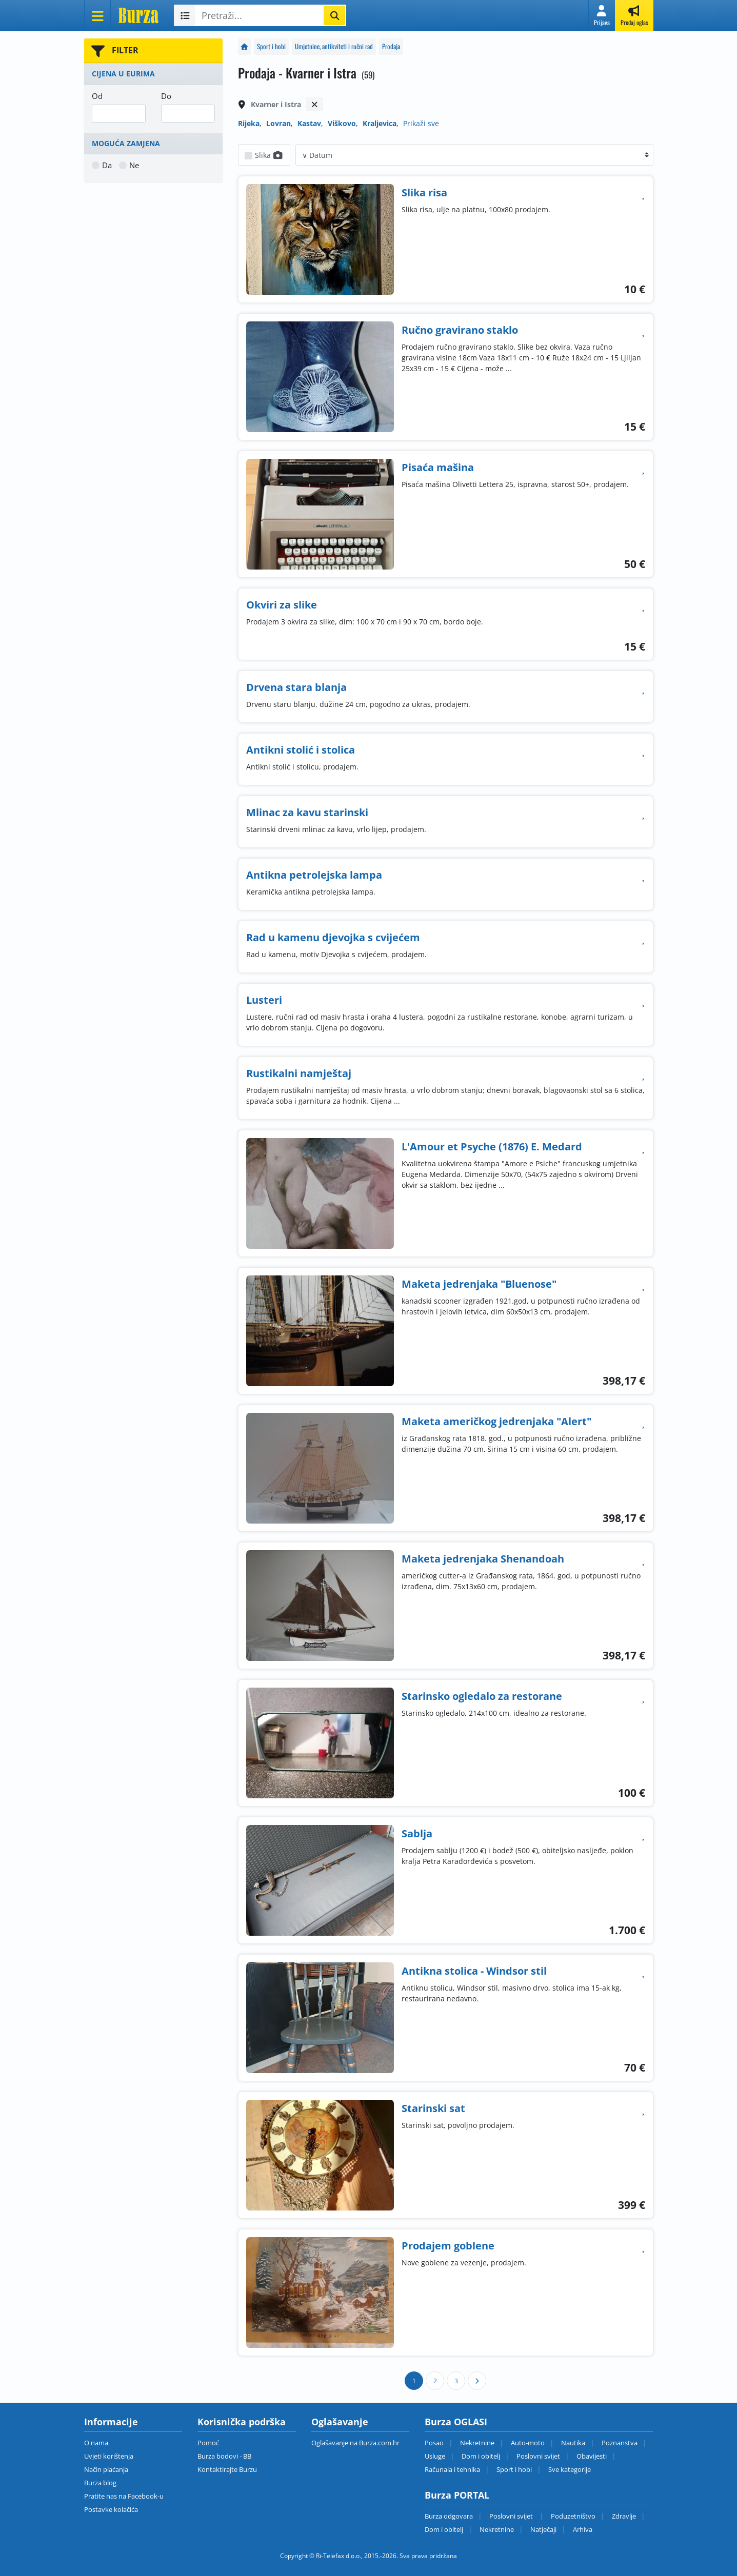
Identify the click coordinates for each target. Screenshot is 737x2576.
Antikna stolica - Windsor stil (474, 1971)
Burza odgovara (449, 2516)
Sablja (417, 1833)
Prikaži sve (421, 123)
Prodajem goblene (448, 2246)
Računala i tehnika (452, 2469)
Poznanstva (620, 2442)
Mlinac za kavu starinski (307, 812)
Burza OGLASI (456, 2422)
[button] (601, 15)
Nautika (573, 2442)
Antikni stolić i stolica (300, 750)
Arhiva (582, 2529)
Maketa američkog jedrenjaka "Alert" (496, 1421)
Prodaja (391, 46)
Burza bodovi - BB (224, 2456)
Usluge (435, 2456)
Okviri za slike (281, 605)
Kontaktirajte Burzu (227, 2469)
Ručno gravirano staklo (460, 330)
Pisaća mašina (438, 467)
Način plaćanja (106, 2469)
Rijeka (249, 123)
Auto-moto (528, 2442)
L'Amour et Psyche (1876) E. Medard (492, 1146)
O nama (96, 2442)
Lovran (278, 123)
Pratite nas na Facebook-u (124, 2496)
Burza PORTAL (457, 2495)
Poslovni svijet (538, 2456)
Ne (134, 165)
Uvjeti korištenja (108, 2456)
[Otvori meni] (97, 15)
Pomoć (208, 2442)
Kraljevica (379, 123)
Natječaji (543, 2529)
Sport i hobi (271, 46)
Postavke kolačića (111, 2509)
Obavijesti (591, 2456)
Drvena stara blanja (296, 687)
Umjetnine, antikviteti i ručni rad (334, 46)
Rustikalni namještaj (298, 1073)
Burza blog (100, 2482)
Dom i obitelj (481, 2456)
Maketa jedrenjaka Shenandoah (483, 1559)
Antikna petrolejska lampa (314, 875)
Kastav (309, 123)
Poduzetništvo (573, 2516)
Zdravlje (624, 2516)
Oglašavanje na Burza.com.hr (355, 2442)
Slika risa (424, 192)
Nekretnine (477, 2442)
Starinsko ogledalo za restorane (482, 1696)
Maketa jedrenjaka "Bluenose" (479, 1284)
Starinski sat (433, 2108)
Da (107, 165)
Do (166, 96)
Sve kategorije (569, 2469)
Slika (269, 155)
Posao (434, 2442)
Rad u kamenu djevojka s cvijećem (333, 937)
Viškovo (342, 123)
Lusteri (264, 1000)
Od (97, 96)
